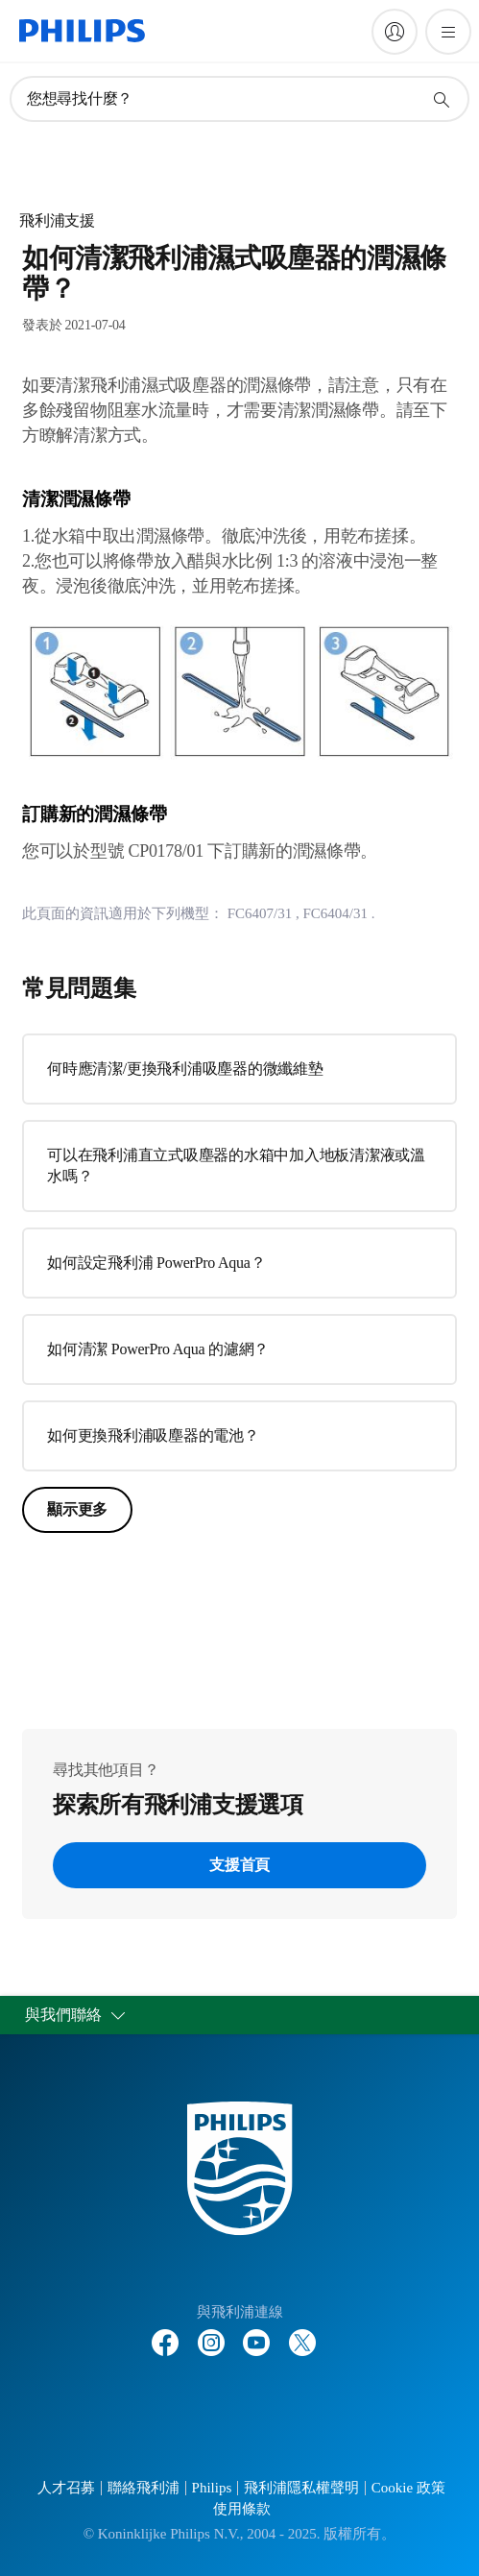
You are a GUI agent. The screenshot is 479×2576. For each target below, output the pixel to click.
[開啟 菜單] (448, 32)
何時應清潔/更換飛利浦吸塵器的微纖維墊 (185, 1068)
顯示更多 (77, 1509)
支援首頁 (239, 1865)
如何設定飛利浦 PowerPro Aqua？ (156, 1262)
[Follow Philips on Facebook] (165, 2333)
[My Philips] (394, 32)
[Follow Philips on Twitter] (302, 2333)
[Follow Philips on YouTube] (256, 2333)
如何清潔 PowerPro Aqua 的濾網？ (158, 1349)
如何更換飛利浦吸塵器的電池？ (153, 1435)
